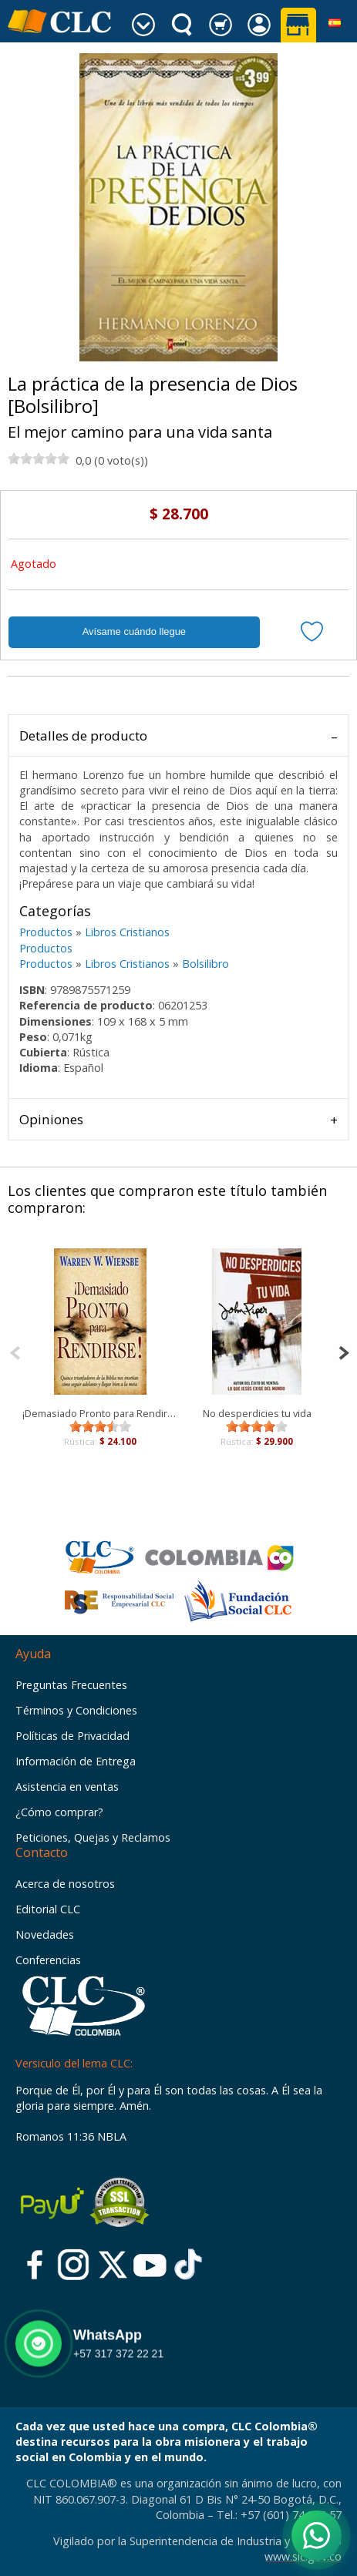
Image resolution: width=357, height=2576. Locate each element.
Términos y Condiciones (76, 1710)
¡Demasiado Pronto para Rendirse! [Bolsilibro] (100, 1413)
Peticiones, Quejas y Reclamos (92, 1837)
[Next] (343, 1351)
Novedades (44, 1934)
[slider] (38, 458)
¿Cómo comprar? (59, 1812)
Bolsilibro (205, 963)
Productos (45, 932)
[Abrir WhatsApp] (316, 2536)
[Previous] (15, 1351)
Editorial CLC (47, 1909)
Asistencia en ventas (67, 1786)
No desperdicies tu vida (257, 1413)
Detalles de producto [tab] (83, 735)
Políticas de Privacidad (72, 1735)
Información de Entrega (75, 1761)
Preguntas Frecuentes (71, 1685)
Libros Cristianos (127, 932)
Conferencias (48, 1960)
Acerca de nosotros (65, 1883)
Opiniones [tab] (51, 1119)
